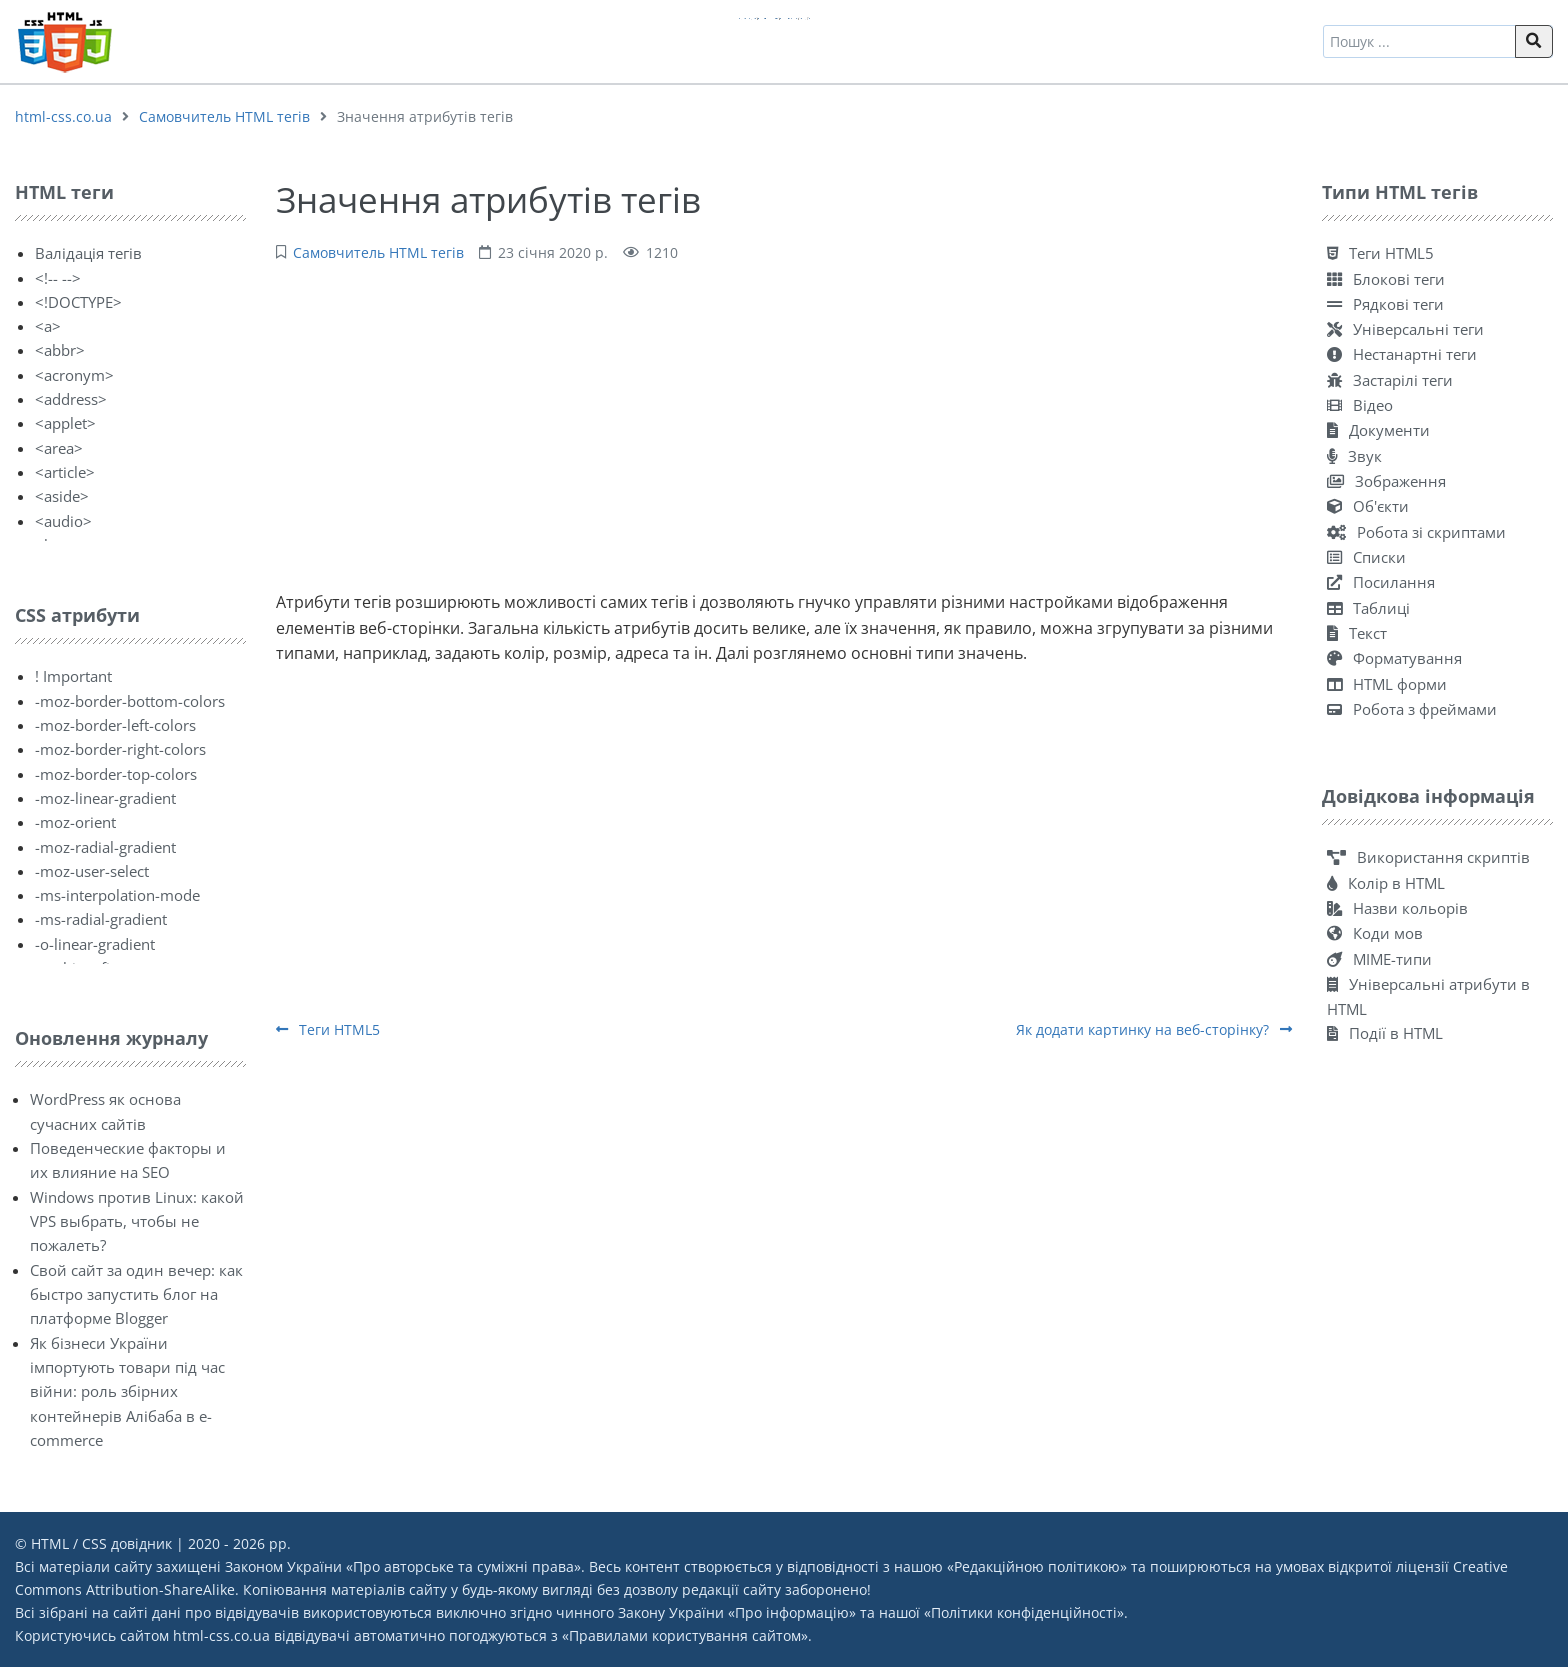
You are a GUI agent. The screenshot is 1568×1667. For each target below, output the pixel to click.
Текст (1357, 633)
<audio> (63, 521)
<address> (71, 399)
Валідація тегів (88, 253)
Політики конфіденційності (1024, 1612)
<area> (59, 448)
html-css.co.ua (63, 116)
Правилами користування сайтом (685, 1635)
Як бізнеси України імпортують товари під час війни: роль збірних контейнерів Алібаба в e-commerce (127, 1391)
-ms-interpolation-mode (117, 895)
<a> (48, 326)
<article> (65, 472)
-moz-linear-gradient (105, 798)
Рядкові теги (1385, 304)
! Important (73, 676)
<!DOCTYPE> (78, 302)
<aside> (62, 496)
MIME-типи (1379, 959)
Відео (1360, 405)
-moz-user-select (92, 871)
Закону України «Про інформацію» (737, 1612)
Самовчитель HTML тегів (224, 116)
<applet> (65, 423)
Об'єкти (1368, 506)
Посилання (1381, 582)
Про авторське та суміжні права (463, 1566)
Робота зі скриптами (1416, 532)
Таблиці (1368, 608)
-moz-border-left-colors (115, 725)
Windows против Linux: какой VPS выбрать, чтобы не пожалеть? (137, 1221)
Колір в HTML (1386, 883)
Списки (1366, 557)
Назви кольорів (1397, 908)
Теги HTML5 (328, 1029)
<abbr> (60, 350)
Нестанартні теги (1402, 354)
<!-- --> (58, 278)
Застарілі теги (1390, 380)
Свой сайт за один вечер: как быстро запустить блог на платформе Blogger (136, 1294)
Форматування (1394, 658)
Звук (1354, 456)
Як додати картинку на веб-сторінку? (1154, 1029)
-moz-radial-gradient (105, 847)
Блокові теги (1386, 279)
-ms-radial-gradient (101, 919)
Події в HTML (1385, 1033)
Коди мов (1375, 933)
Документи (1378, 430)
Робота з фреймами (1412, 709)
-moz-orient (75, 822)
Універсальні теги (1405, 329)
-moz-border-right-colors (120, 749)
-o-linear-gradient (95, 944)
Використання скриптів (1428, 857)
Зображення (1386, 481)
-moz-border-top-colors (116, 774)
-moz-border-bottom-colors (130, 701)
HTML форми (1387, 684)
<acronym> (74, 375)
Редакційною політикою (1037, 1566)
